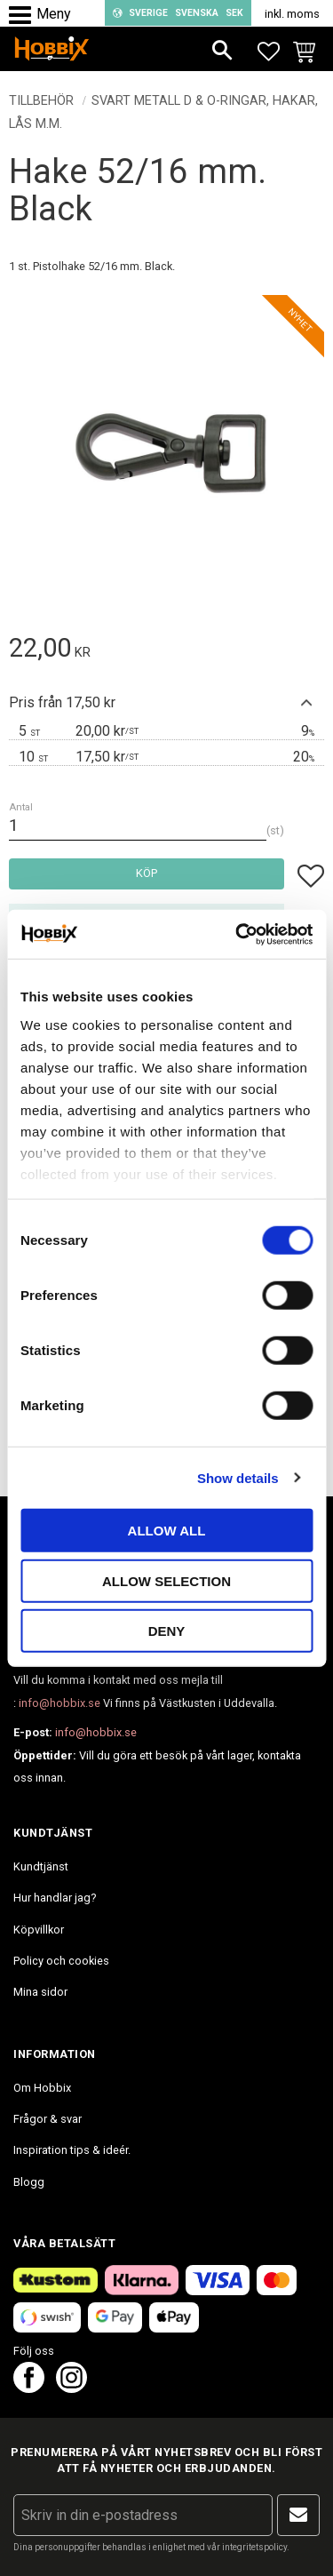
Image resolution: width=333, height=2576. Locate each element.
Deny (167, 1631)
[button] (24, 15)
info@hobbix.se (59, 1703)
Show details (238, 1477)
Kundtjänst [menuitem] (40, 1866)
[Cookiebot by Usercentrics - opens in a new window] (237, 933)
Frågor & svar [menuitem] (47, 2118)
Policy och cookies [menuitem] (61, 1960)
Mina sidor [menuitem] (40, 1991)
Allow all (167, 1530)
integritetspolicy (254, 2547)
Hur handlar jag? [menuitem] (54, 1897)
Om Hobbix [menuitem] (42, 2087)
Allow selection (166, 1580)
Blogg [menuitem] (28, 2182)
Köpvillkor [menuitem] (38, 1929)
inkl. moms (292, 13)
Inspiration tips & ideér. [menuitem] (72, 2150)
